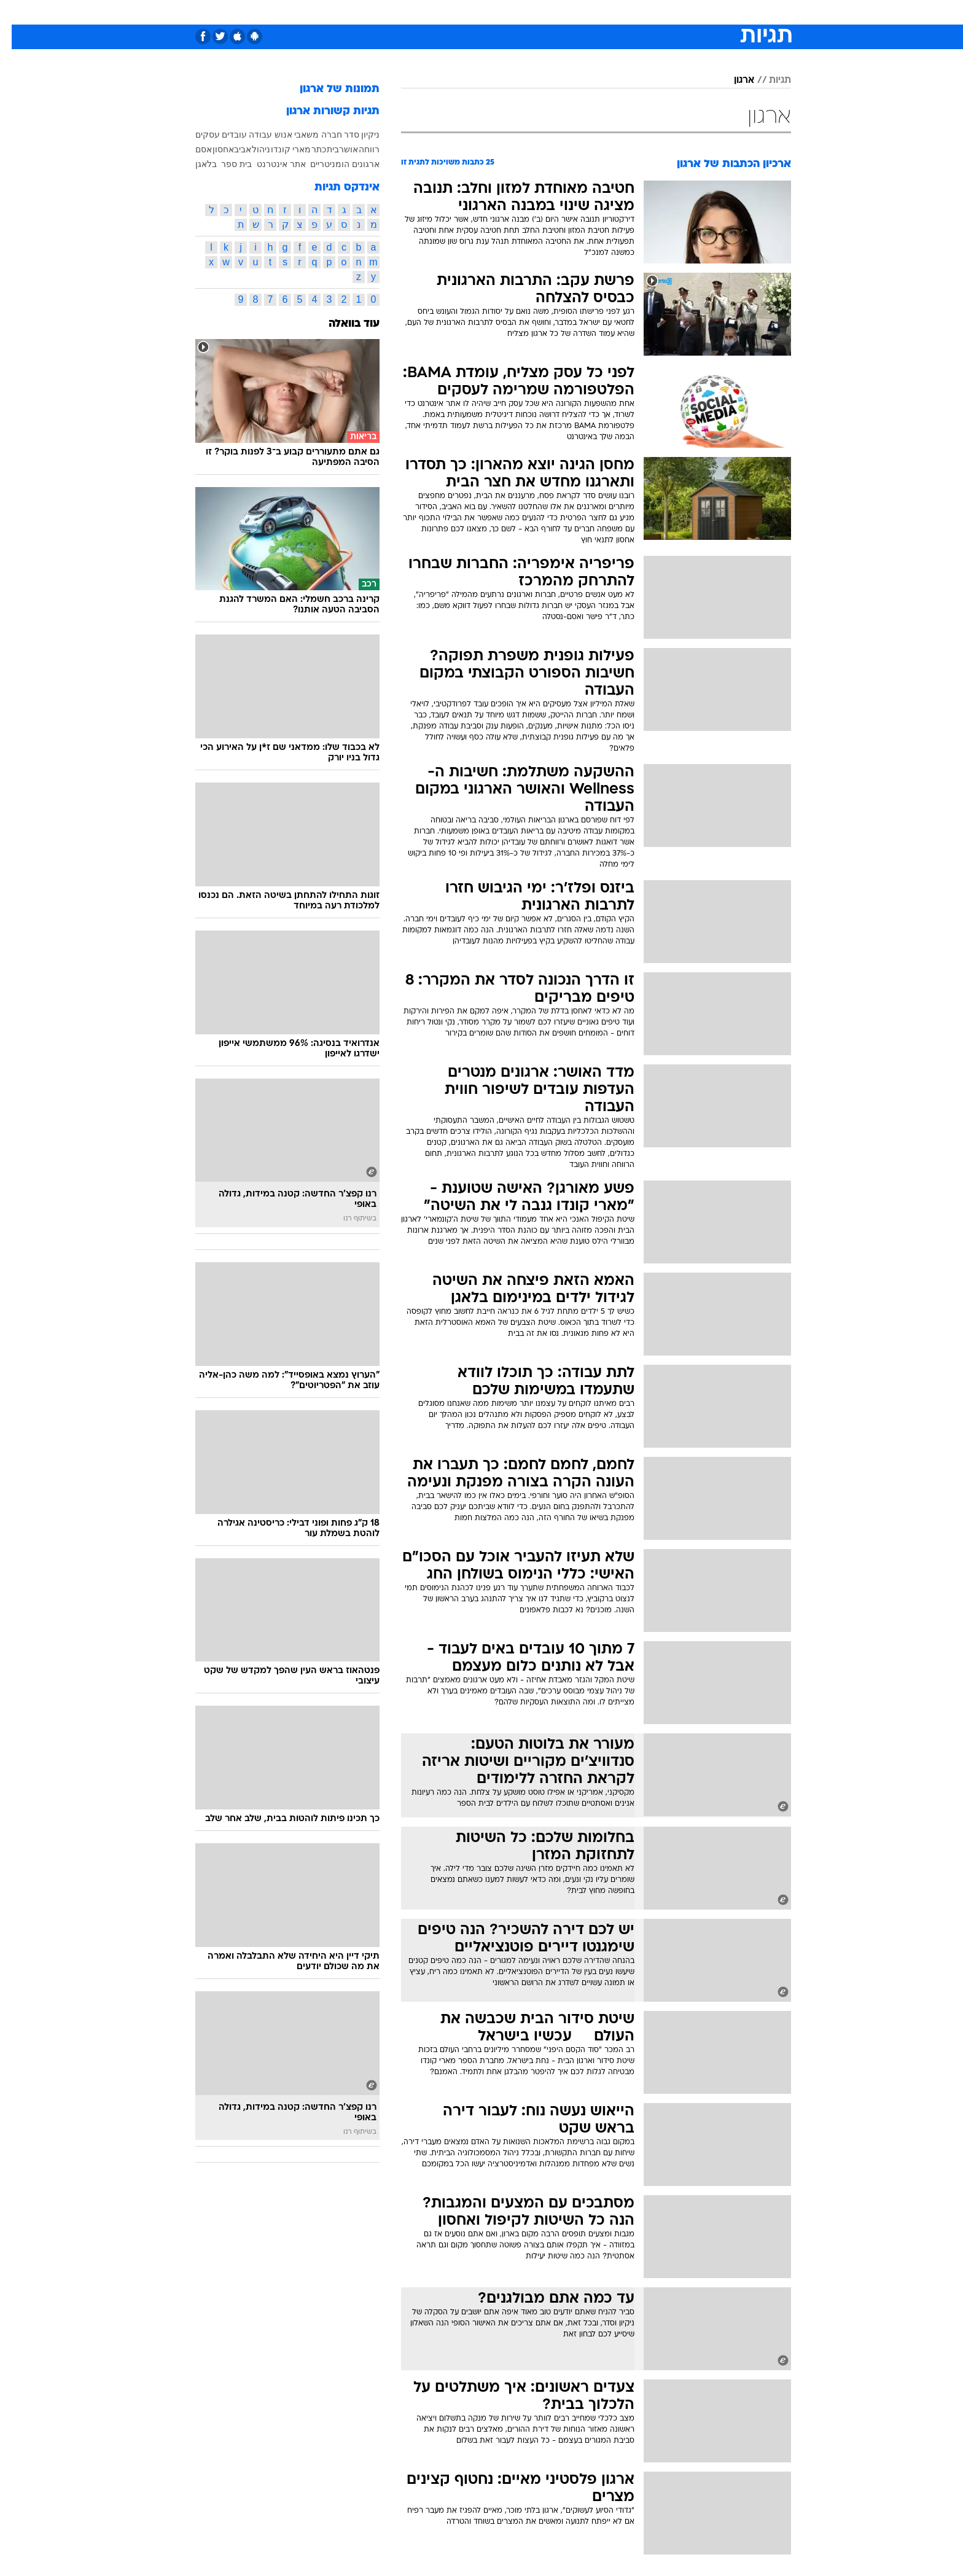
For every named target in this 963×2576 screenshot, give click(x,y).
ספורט (657, 12)
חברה (320, 134)
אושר (336, 149)
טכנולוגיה (386, 12)
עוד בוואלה (342, 324)
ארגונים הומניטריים (333, 164)
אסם (192, 149)
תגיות (768, 80)
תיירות (432, 12)
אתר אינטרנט (269, 164)
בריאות (474, 12)
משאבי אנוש (285, 134)
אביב (231, 149)
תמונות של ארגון (328, 89)
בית (321, 149)
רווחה (357, 149)
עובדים (222, 134)
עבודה (248, 134)
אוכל (512, 12)
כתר (307, 149)
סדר (340, 134)
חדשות (699, 12)
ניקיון (358, 134)
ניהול (249, 149)
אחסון (211, 149)
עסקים (196, 134)
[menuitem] (691, 12)
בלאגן (194, 164)
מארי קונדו (279, 149)
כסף (544, 12)
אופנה (341, 12)
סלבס (578, 12)
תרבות (617, 12)
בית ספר (224, 164)
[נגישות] (17, 12)
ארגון (732, 80)
